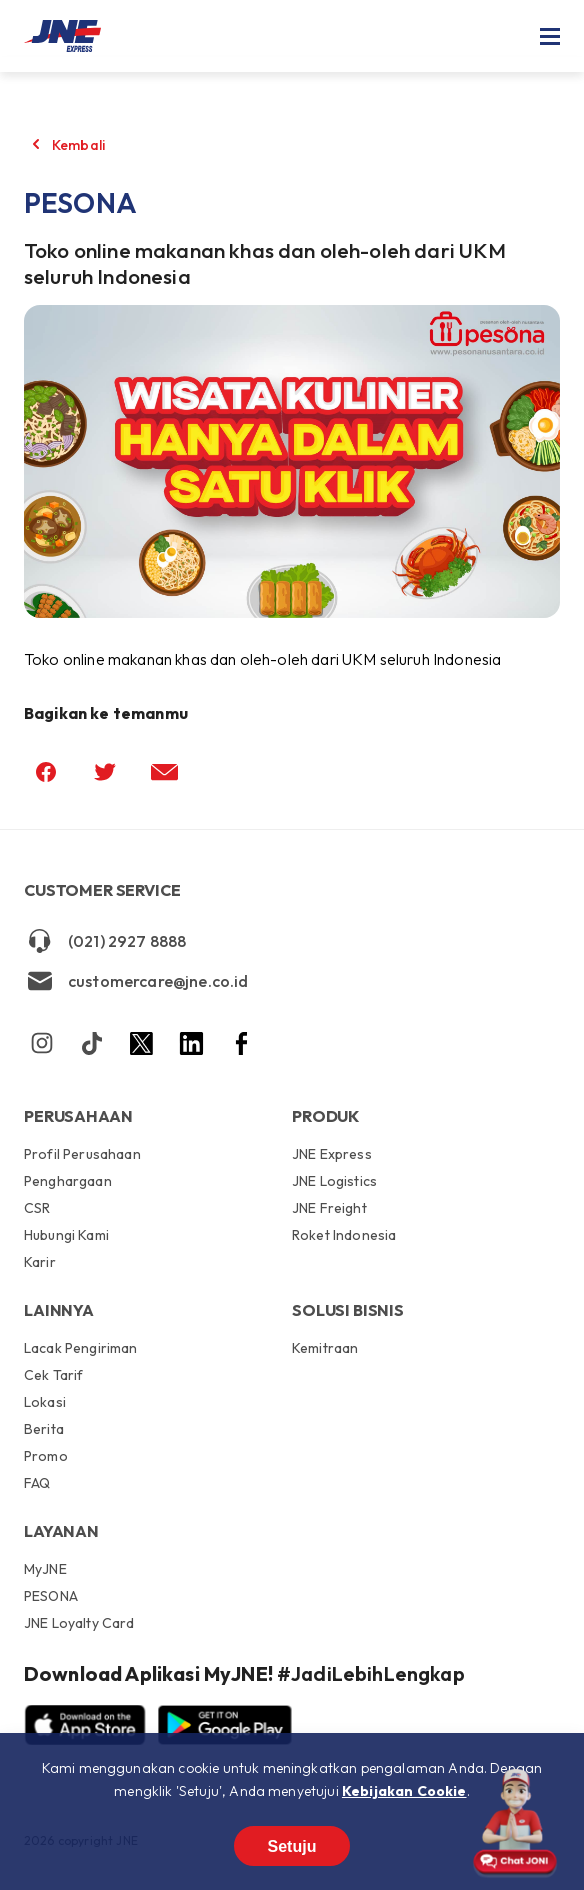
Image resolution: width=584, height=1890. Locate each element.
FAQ (37, 1482)
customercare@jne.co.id (136, 981)
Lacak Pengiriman (81, 1349)
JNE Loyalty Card (79, 1622)
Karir (40, 1261)
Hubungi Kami (66, 1235)
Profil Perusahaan (82, 1155)
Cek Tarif (53, 1375)
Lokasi (45, 1402)
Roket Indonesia (344, 1234)
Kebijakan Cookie (404, 1791)
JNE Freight (329, 1208)
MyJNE (45, 1570)
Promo (46, 1456)
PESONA (51, 1596)
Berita (44, 1429)
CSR (37, 1208)
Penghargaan (68, 1181)
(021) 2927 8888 (105, 941)
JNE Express (332, 1155)
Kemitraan (325, 1348)
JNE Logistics (334, 1181)
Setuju (292, 1846)
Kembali (78, 145)
